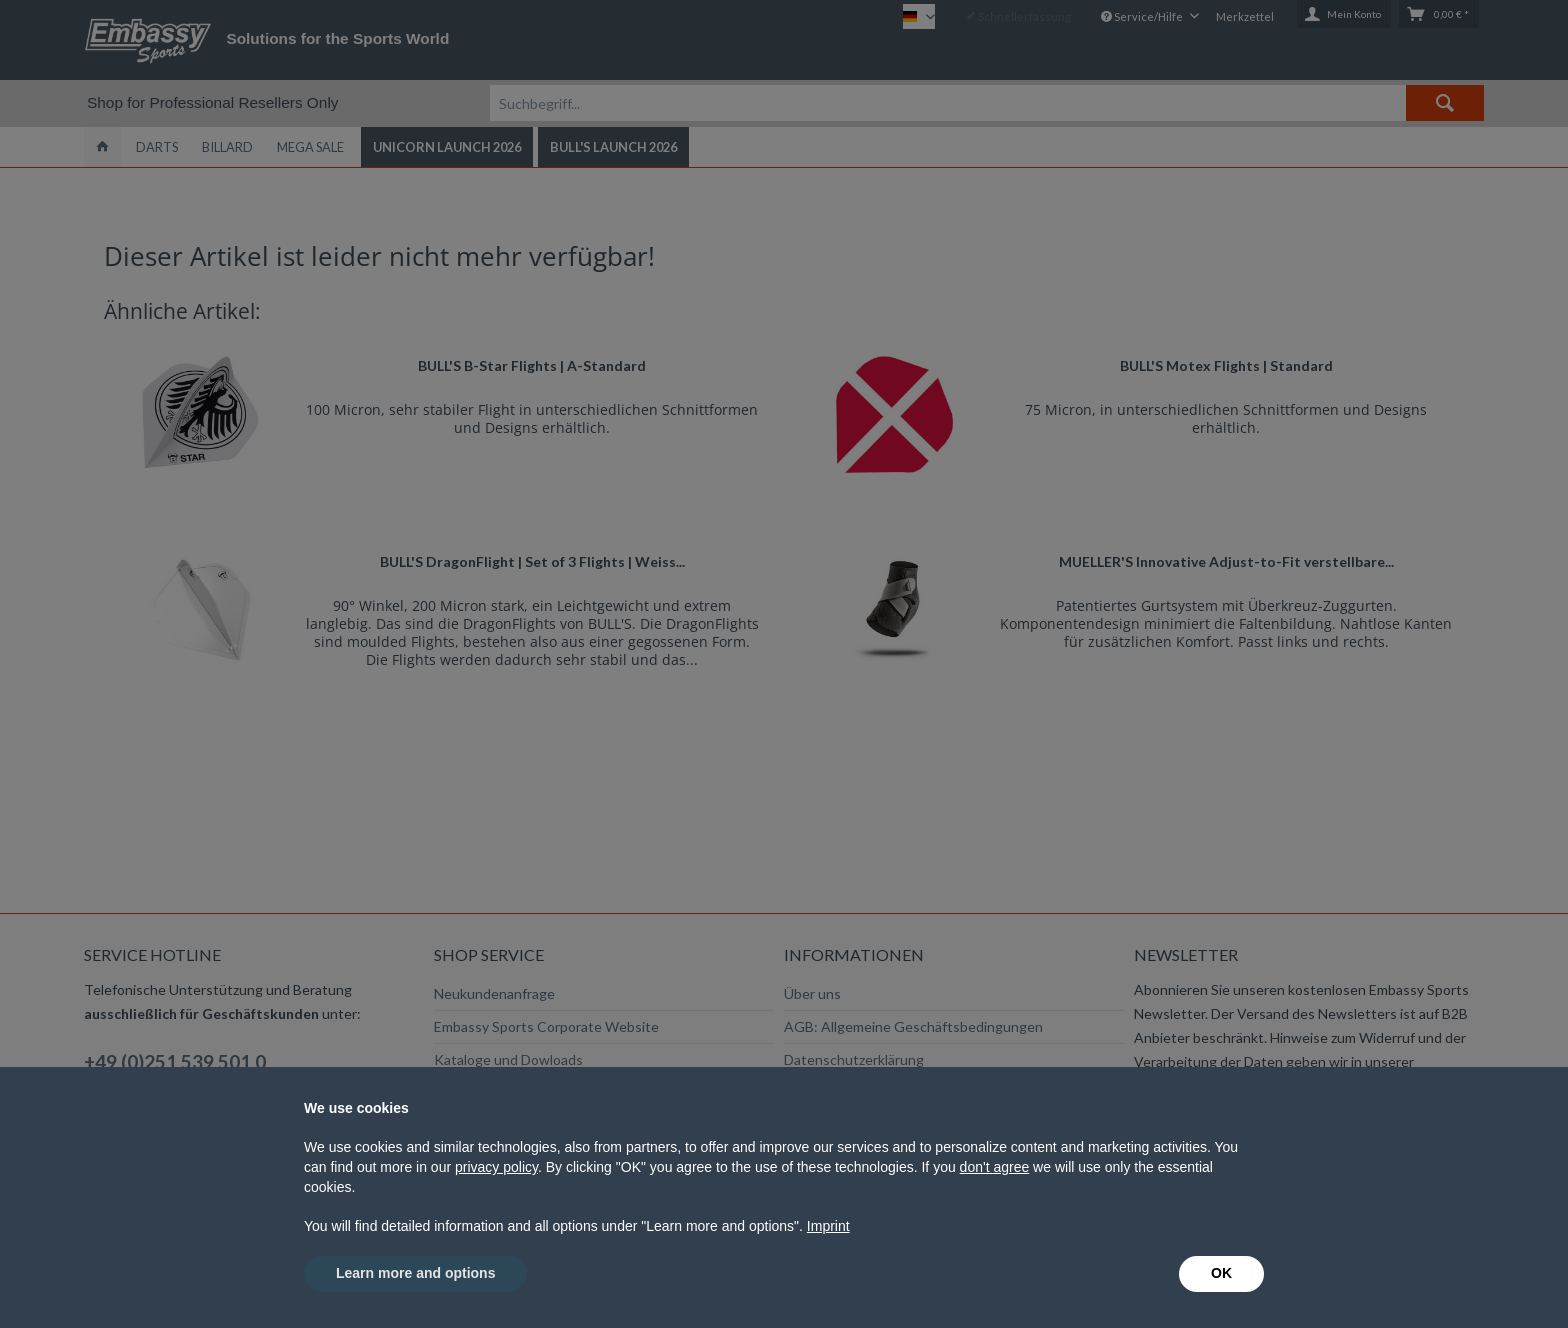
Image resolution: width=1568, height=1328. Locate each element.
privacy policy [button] (496, 1167)
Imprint (828, 1226)
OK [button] (1221, 1273)
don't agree (995, 1167)
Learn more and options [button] (415, 1273)
